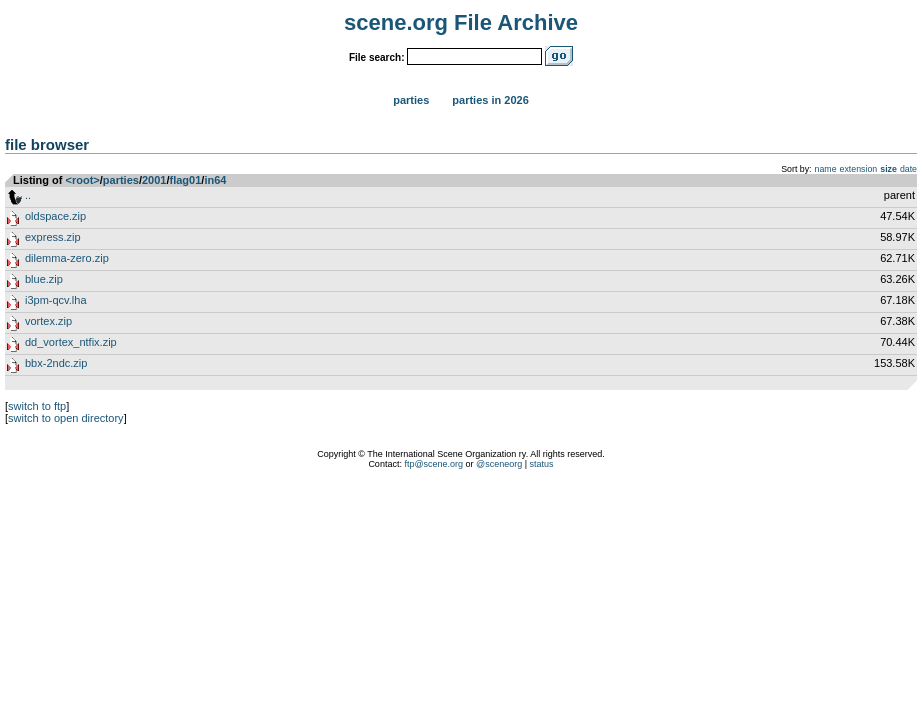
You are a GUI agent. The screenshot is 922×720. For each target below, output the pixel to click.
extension (859, 169)
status (542, 464)
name (826, 169)
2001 (154, 180)
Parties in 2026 (490, 100)
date (908, 169)
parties (121, 180)
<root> (83, 180)
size (888, 169)
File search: (377, 57)
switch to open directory (66, 418)
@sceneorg (499, 464)
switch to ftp (37, 406)
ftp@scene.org (433, 464)
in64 (215, 180)
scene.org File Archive (461, 22)
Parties (411, 100)
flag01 (186, 180)
